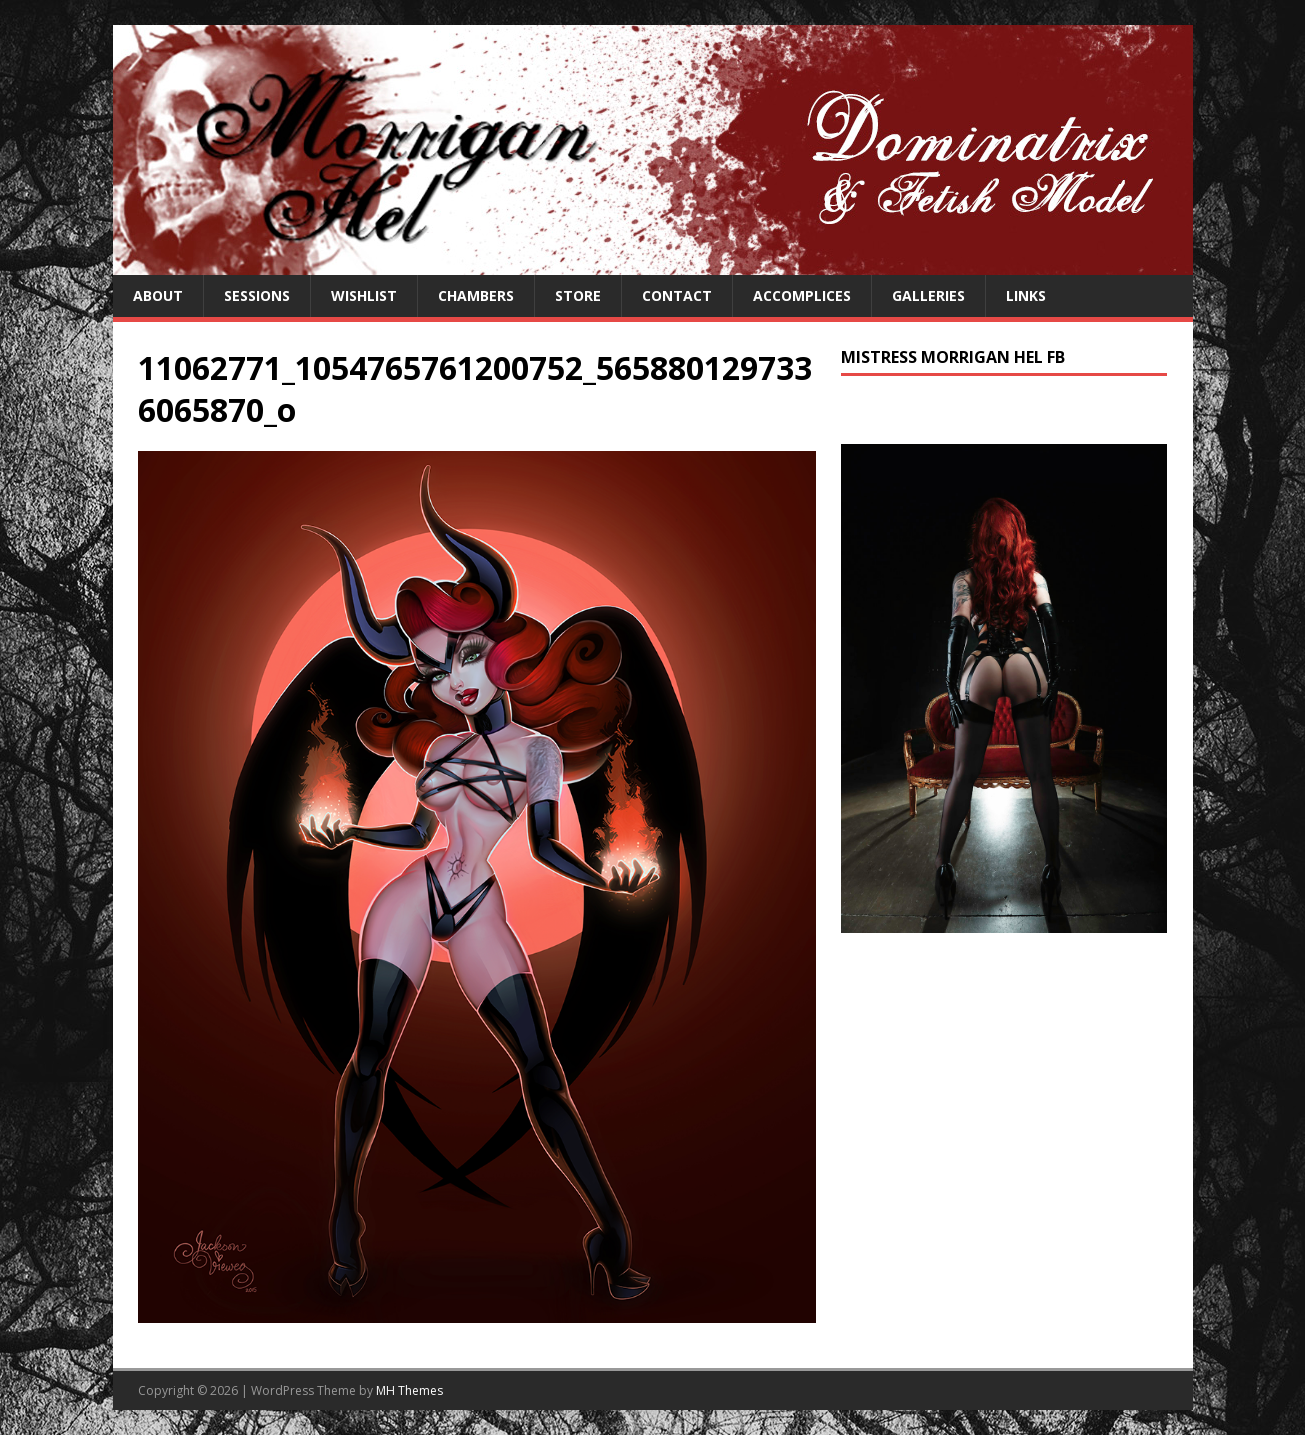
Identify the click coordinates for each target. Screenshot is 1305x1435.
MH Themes (409, 1390)
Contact (677, 295)
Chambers (476, 295)
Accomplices (802, 295)
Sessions (257, 295)
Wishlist (364, 295)
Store (578, 295)
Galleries (928, 295)
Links (1026, 295)
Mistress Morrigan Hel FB (953, 357)
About (158, 295)
